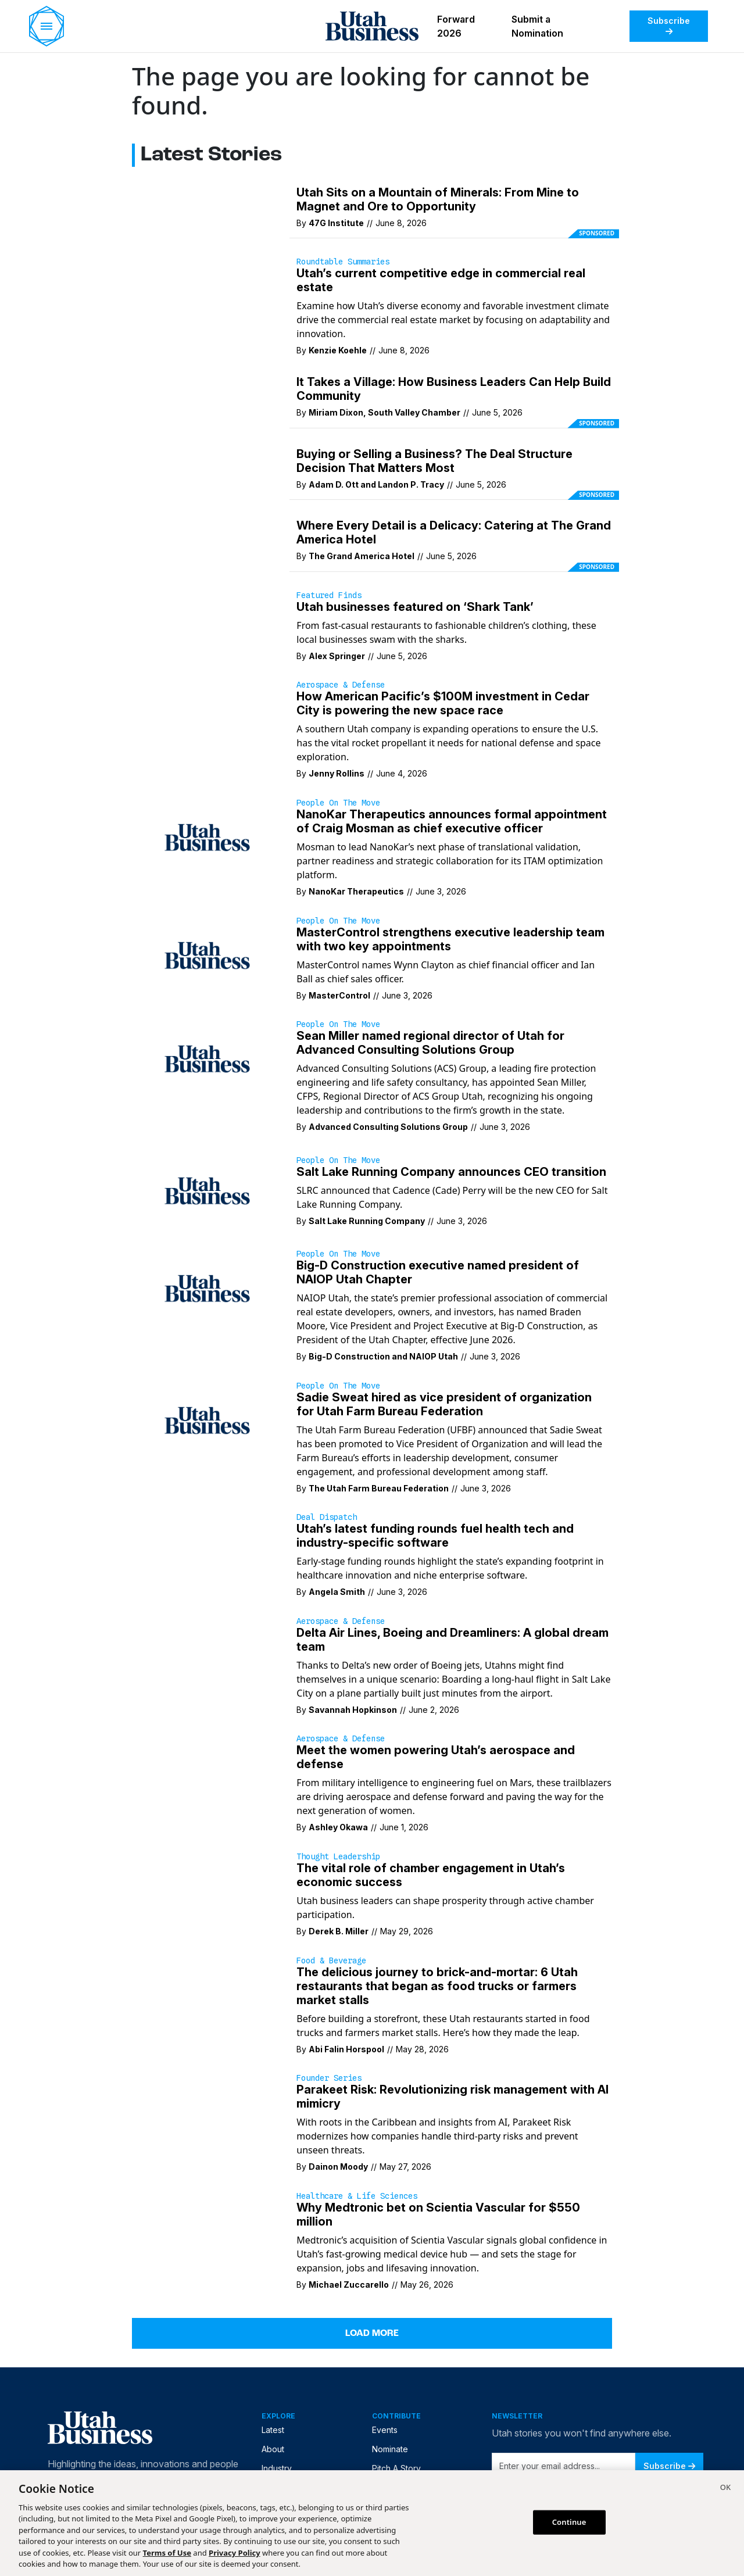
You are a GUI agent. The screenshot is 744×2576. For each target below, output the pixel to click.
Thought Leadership (338, 1856)
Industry (277, 2468)
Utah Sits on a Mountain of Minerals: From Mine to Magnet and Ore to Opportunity (437, 199)
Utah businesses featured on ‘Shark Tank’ (415, 607)
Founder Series (329, 2078)
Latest (273, 2430)
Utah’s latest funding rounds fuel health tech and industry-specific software (435, 1536)
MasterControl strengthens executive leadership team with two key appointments (450, 939)
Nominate (390, 2449)
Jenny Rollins (336, 773)
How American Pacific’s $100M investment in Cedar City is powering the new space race (442, 703)
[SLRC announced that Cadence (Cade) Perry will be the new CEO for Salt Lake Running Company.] (207, 1189)
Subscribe (669, 25)
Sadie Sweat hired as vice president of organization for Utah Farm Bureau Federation (444, 1404)
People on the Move (338, 802)
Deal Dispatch (326, 1517)
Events (385, 2430)
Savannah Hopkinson (353, 1710)
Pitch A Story (396, 2468)
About (273, 2449)
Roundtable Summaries (342, 261)
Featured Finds (329, 595)
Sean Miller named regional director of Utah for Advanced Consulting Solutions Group (430, 1043)
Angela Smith (337, 1592)
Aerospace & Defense (340, 684)
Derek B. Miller (339, 1931)
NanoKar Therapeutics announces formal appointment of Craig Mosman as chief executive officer (451, 821)
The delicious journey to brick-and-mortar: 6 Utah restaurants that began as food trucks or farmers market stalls (437, 1986)
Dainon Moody (338, 2166)
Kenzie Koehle (338, 350)
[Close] (725, 2489)
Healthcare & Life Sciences (356, 2196)
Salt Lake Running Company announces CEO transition (451, 1172)
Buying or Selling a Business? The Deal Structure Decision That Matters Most (434, 461)
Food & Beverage (331, 1960)
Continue (569, 2522)
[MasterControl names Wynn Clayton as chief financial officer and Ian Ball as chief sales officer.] (207, 954)
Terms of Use (167, 2553)
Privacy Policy (234, 2553)
